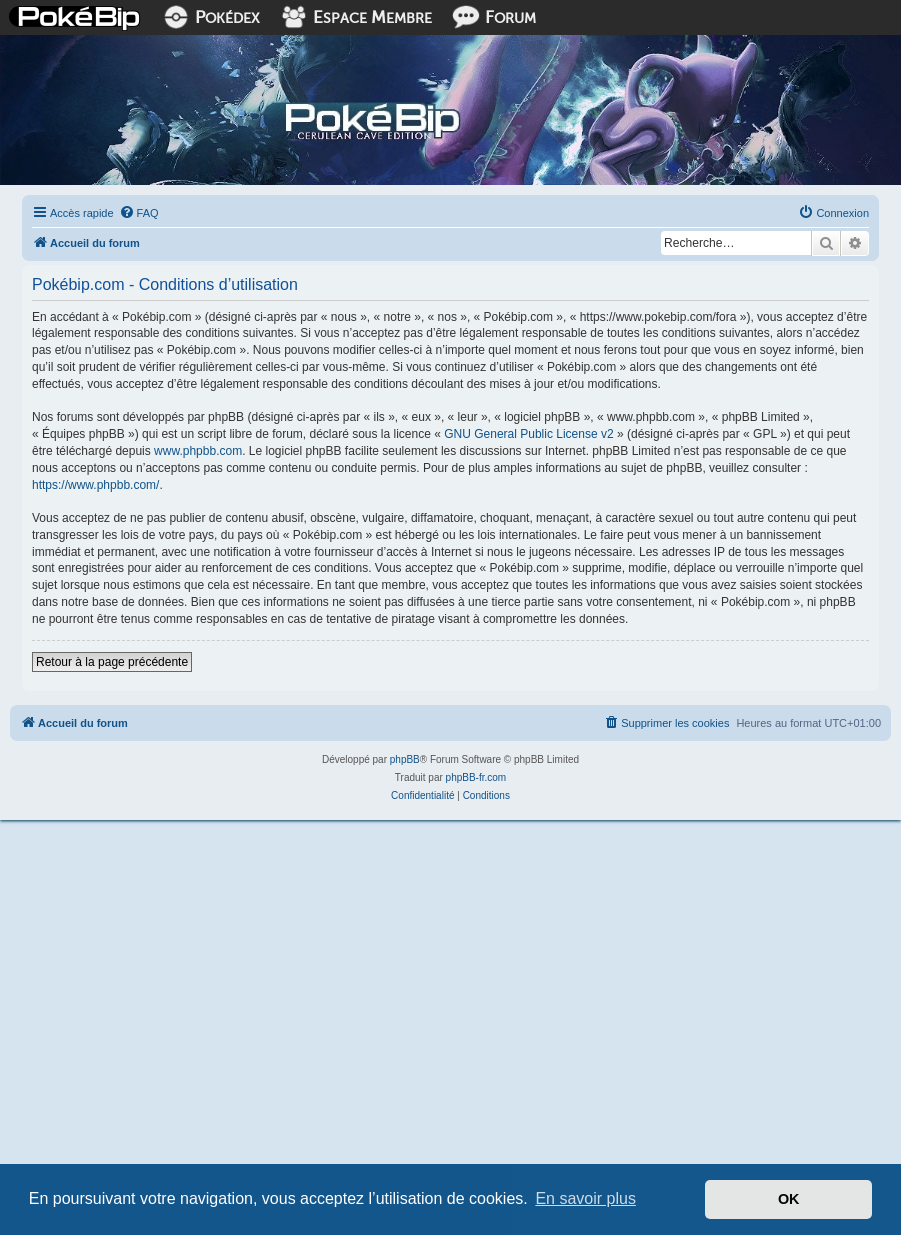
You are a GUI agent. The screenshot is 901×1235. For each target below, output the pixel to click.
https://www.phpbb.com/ (95, 485)
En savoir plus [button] (585, 1198)
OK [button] (789, 1199)
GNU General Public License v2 (528, 434)
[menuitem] (139, 213)
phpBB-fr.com (476, 777)
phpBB (405, 759)
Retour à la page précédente (112, 662)
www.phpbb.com (198, 451)
